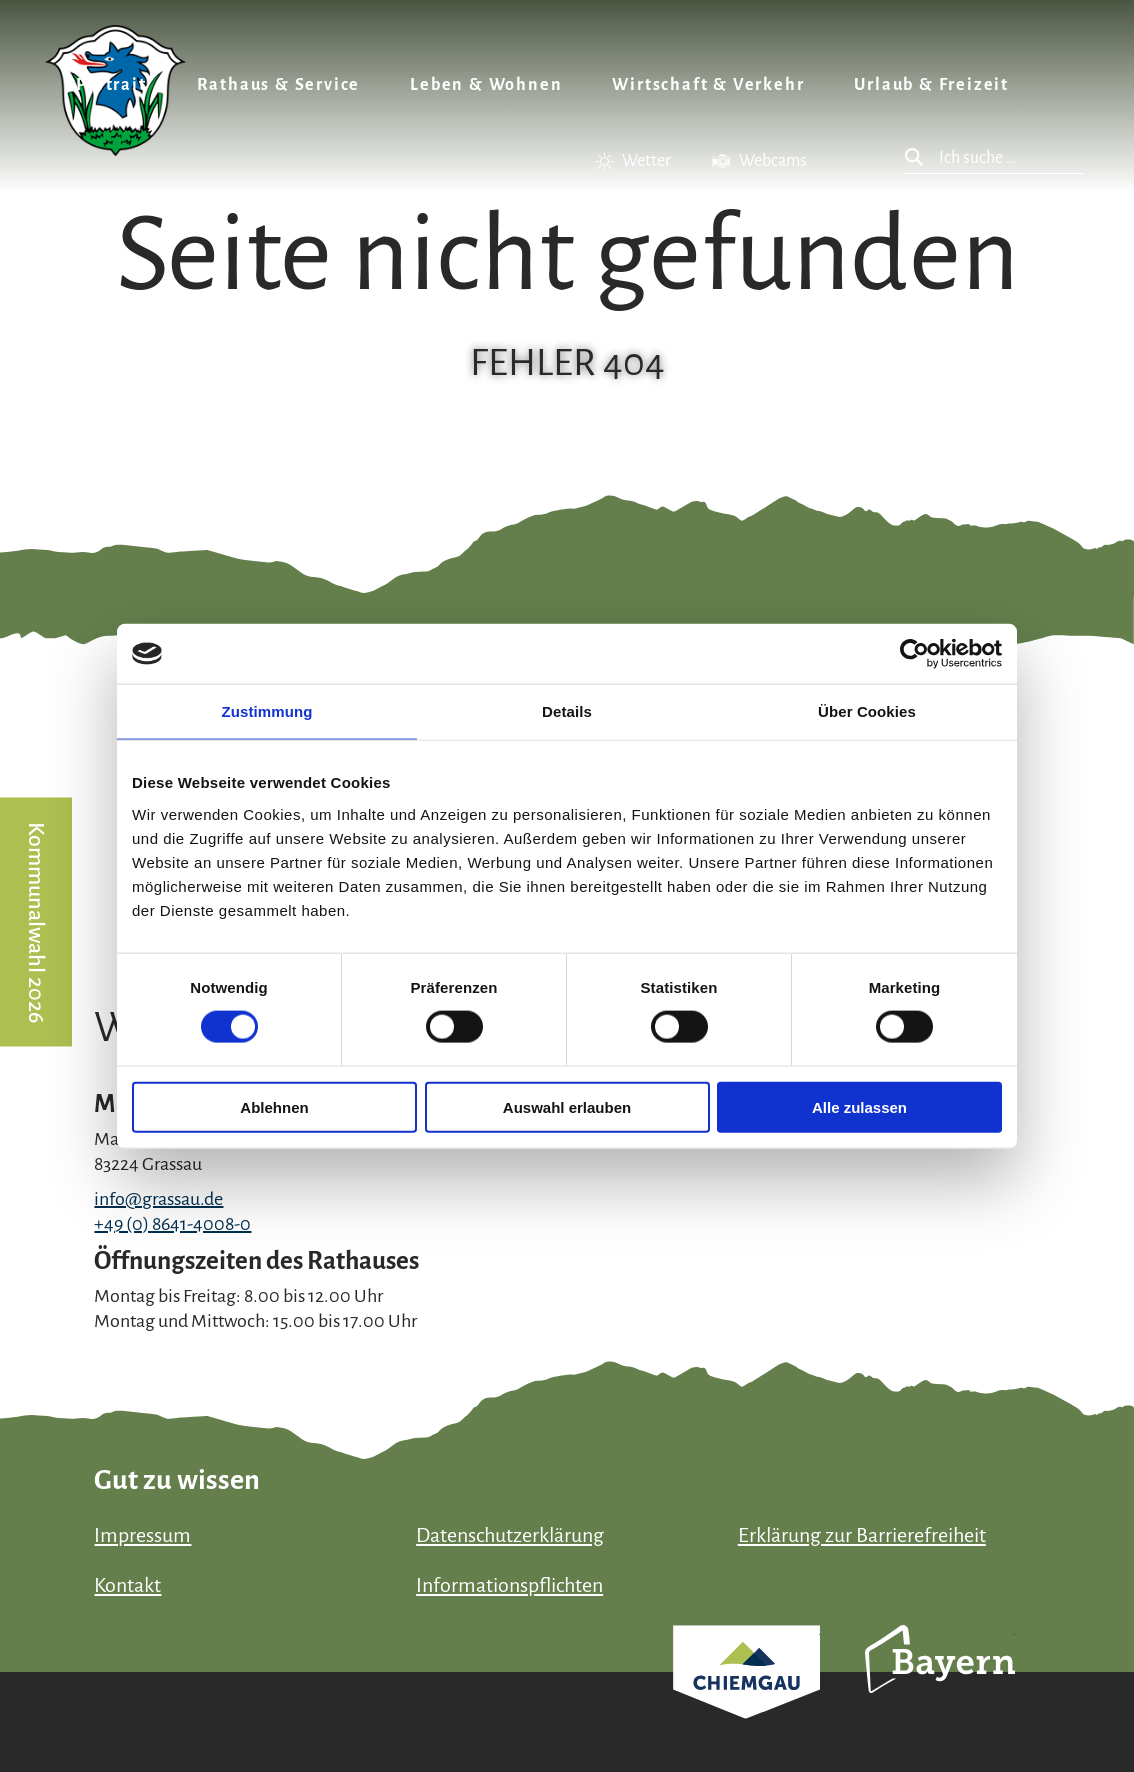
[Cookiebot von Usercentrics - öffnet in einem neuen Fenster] (914, 654)
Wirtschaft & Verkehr (708, 85)
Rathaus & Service (279, 85)
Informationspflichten (509, 1585)
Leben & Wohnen (486, 85)
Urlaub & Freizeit (931, 85)
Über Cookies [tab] (867, 711)
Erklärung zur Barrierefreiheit (862, 1535)
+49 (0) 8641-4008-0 (172, 1224)
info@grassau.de (158, 1199)
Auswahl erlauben (567, 1106)
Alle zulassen (859, 1106)
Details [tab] (567, 711)
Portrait (111, 85)
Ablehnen (274, 1106)
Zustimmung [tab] (267, 711)
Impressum (142, 1535)
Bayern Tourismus (940, 1686)
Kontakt (127, 1585)
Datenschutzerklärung (510, 1535)
